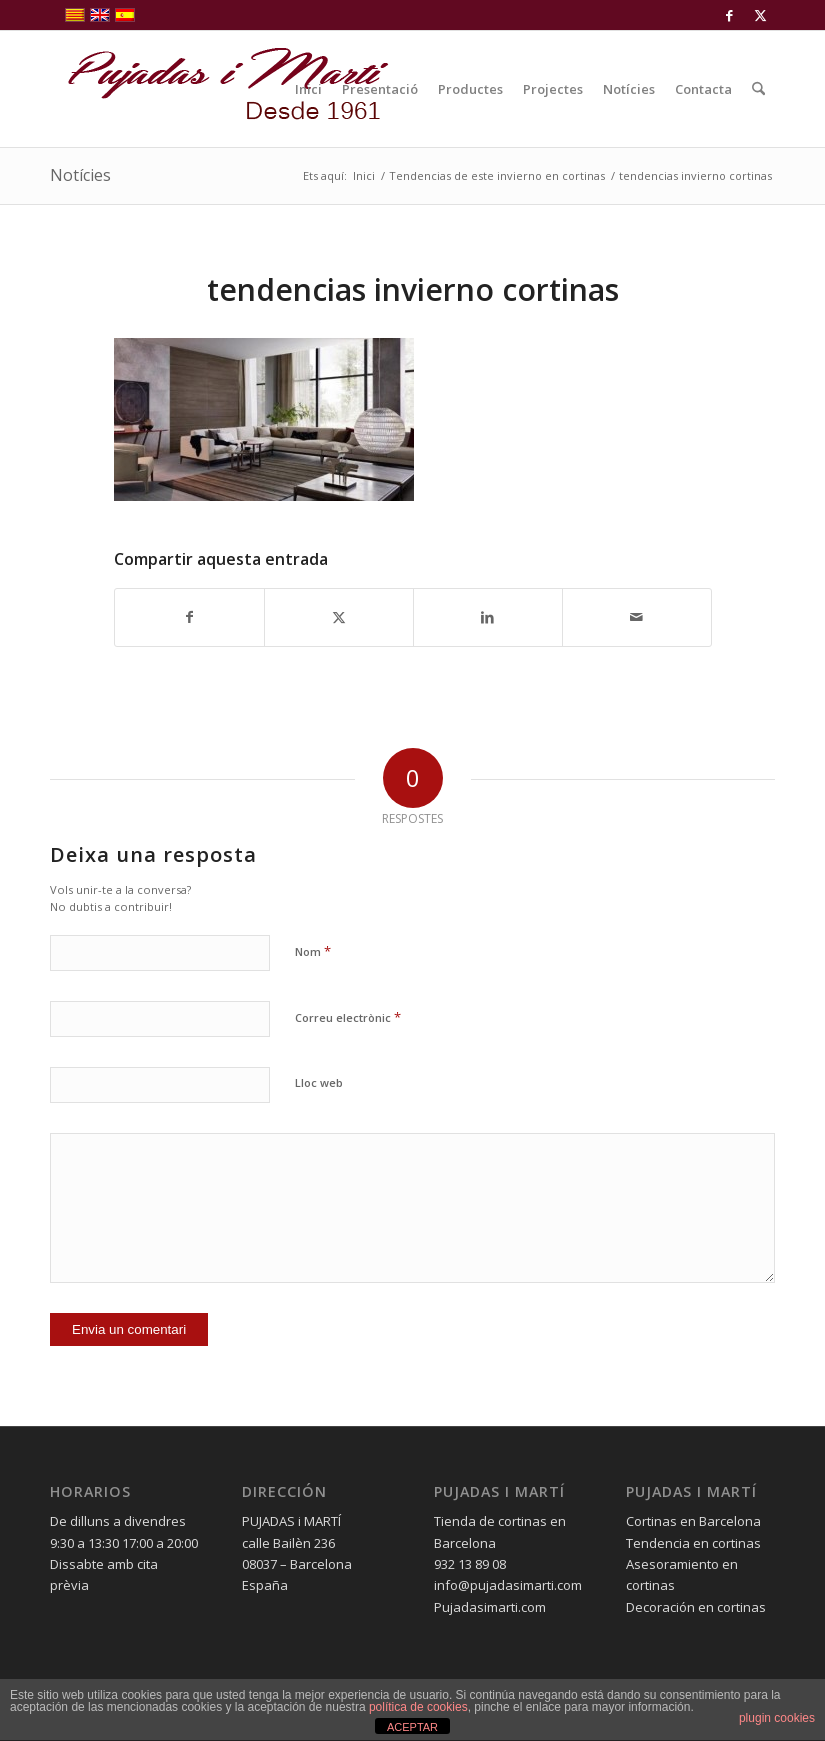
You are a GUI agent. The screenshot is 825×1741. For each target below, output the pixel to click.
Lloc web (319, 1082)
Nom (313, 951)
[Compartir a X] (339, 617)
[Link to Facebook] (729, 15)
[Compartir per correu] (637, 617)
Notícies (80, 175)
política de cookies (418, 1707)
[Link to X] (760, 15)
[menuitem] (308, 89)
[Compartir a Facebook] (189, 617)
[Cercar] (758, 89)
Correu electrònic (348, 1017)
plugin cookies (777, 1718)
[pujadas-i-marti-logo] (220, 89)
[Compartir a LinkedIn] (488, 617)
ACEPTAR (412, 1727)
